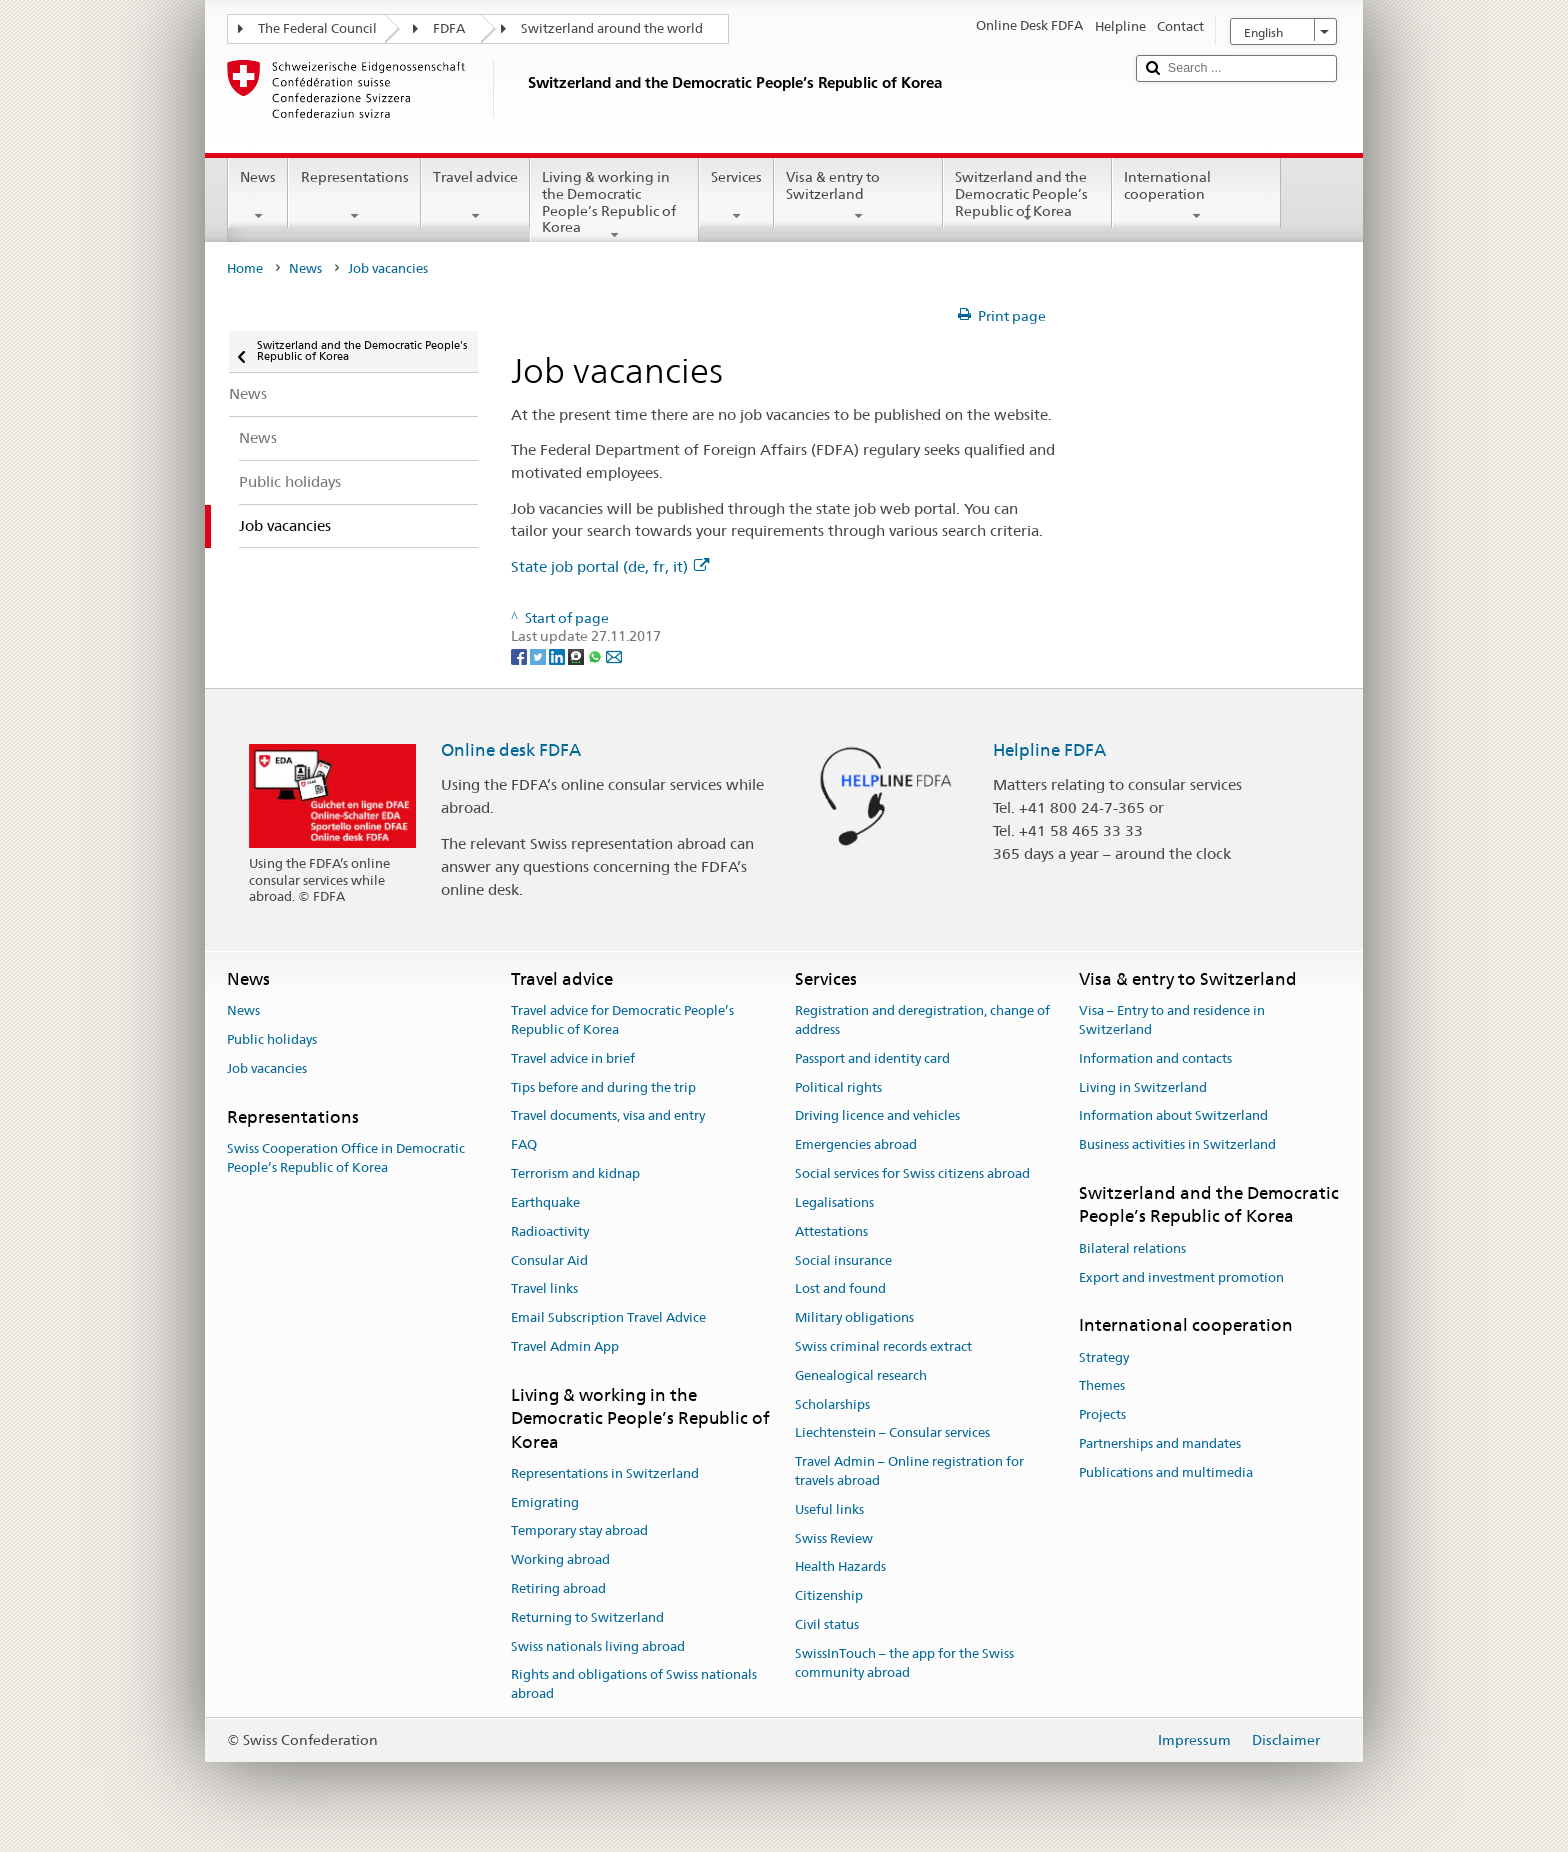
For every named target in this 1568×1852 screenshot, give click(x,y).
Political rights (838, 1087)
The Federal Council (317, 28)
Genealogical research (861, 1375)
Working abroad (560, 1559)
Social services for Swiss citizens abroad (912, 1173)
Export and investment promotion (1181, 1277)
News (258, 196)
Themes (1102, 1386)
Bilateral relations (1132, 1248)
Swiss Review (834, 1538)
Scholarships (832, 1404)
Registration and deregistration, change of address (922, 1020)
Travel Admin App (565, 1346)
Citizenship (829, 1595)
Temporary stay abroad (579, 1531)
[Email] (614, 655)
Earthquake (545, 1202)
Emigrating (545, 1502)
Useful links (829, 1509)
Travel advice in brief (573, 1058)
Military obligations (854, 1317)
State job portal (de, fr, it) (610, 566)
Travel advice (475, 196)
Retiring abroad (558, 1588)
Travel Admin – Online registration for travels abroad (909, 1471)
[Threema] (577, 655)
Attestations (831, 1231)
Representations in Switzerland (605, 1473)
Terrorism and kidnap (575, 1173)
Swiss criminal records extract (883, 1346)
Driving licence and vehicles (877, 1116)
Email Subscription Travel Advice (608, 1317)
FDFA (449, 28)
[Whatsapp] (596, 655)
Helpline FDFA (1049, 750)
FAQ (524, 1145)
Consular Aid (549, 1260)
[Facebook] (520, 655)
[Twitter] (539, 655)
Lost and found (840, 1289)
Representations (354, 196)
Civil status (827, 1624)
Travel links (544, 1289)
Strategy (1104, 1357)
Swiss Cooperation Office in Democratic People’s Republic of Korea (346, 1158)
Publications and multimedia (1166, 1472)
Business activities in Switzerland (1177, 1145)
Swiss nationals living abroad (598, 1646)
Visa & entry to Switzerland (858, 196)
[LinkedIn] (558, 655)
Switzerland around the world (612, 28)
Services (736, 196)
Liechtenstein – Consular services (892, 1433)
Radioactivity (550, 1231)
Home (245, 268)
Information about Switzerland (1173, 1116)
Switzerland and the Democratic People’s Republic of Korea (1027, 197)
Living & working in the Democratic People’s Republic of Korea (614, 205)
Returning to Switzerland (587, 1617)
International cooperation (1196, 196)
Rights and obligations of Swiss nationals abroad (634, 1685)
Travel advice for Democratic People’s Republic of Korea (622, 1020)
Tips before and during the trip (603, 1087)
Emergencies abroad (856, 1145)
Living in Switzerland (1143, 1087)
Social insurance (843, 1260)
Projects (1102, 1414)
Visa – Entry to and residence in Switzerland (1172, 1020)
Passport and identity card (872, 1058)
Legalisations (834, 1202)
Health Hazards (840, 1567)
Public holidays (272, 1039)
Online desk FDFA (511, 750)
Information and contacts (1155, 1058)
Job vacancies (267, 1068)
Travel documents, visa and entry (608, 1116)
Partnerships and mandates (1160, 1443)
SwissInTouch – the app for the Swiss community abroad (904, 1663)
